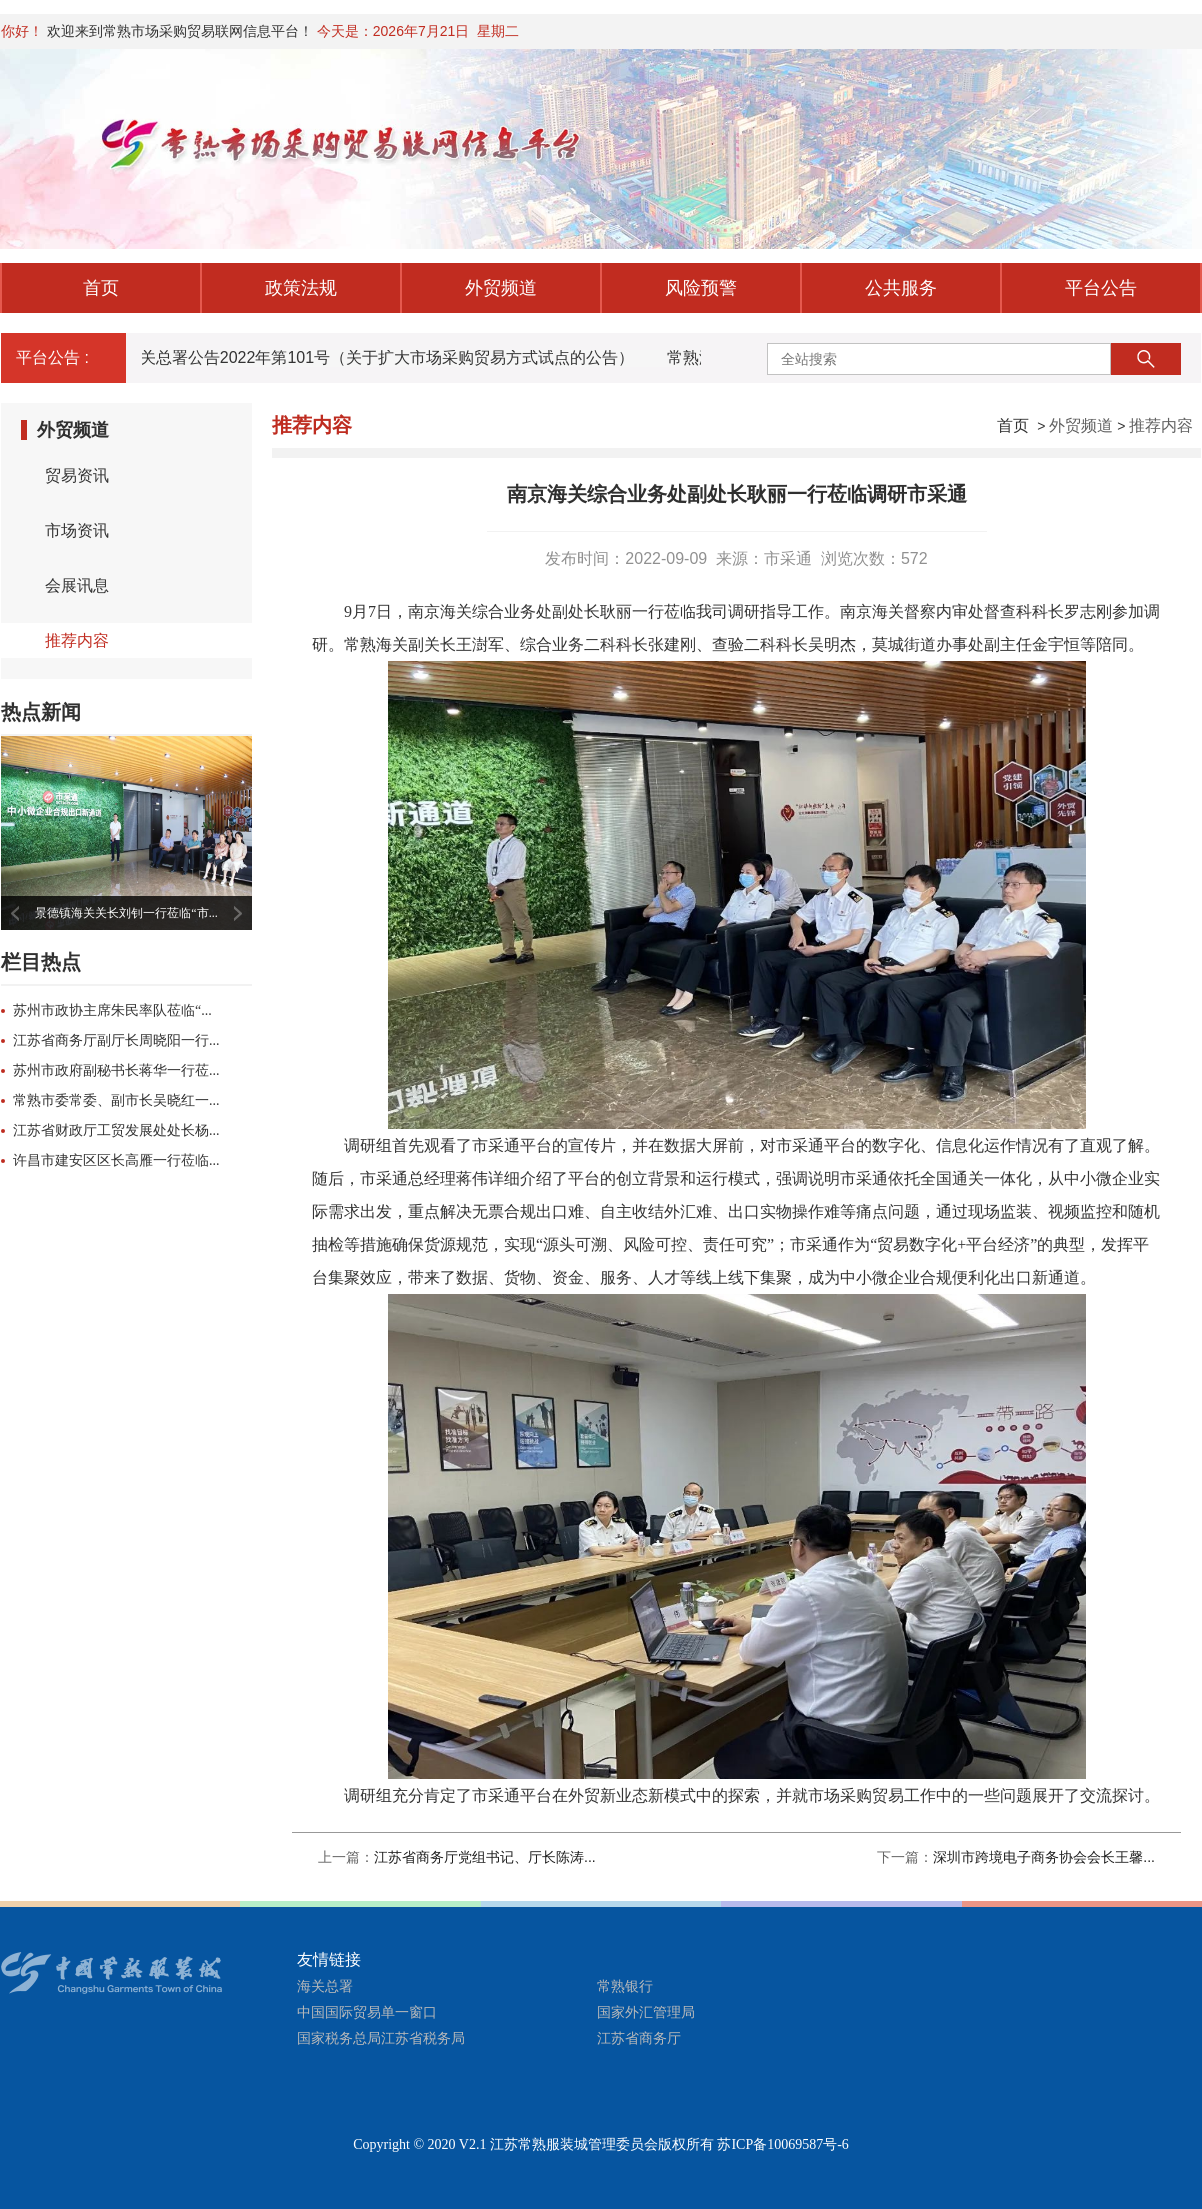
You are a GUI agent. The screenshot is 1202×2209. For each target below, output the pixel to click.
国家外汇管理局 (646, 2012)
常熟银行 (625, 1986)
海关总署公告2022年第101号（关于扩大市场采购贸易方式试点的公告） (381, 358)
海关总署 (325, 1986)
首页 (101, 288)
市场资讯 (77, 530)
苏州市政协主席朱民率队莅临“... (112, 1010)
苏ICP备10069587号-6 (782, 2144)
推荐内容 (1161, 425)
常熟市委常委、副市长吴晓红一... (116, 1100)
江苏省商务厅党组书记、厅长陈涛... (485, 1857)
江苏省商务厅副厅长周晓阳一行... (116, 1040)
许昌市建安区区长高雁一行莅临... (116, 1160)
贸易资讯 (77, 475)
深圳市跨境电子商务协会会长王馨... (1044, 1857)
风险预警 (701, 288)
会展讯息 (77, 585)
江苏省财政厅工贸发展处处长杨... (116, 1130)
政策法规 (301, 288)
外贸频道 (501, 288)
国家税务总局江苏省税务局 (381, 2038)
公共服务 (901, 288)
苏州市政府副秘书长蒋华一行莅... (116, 1070)
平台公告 (1101, 288)
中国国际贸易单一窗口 (367, 2012)
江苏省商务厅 (639, 2038)
